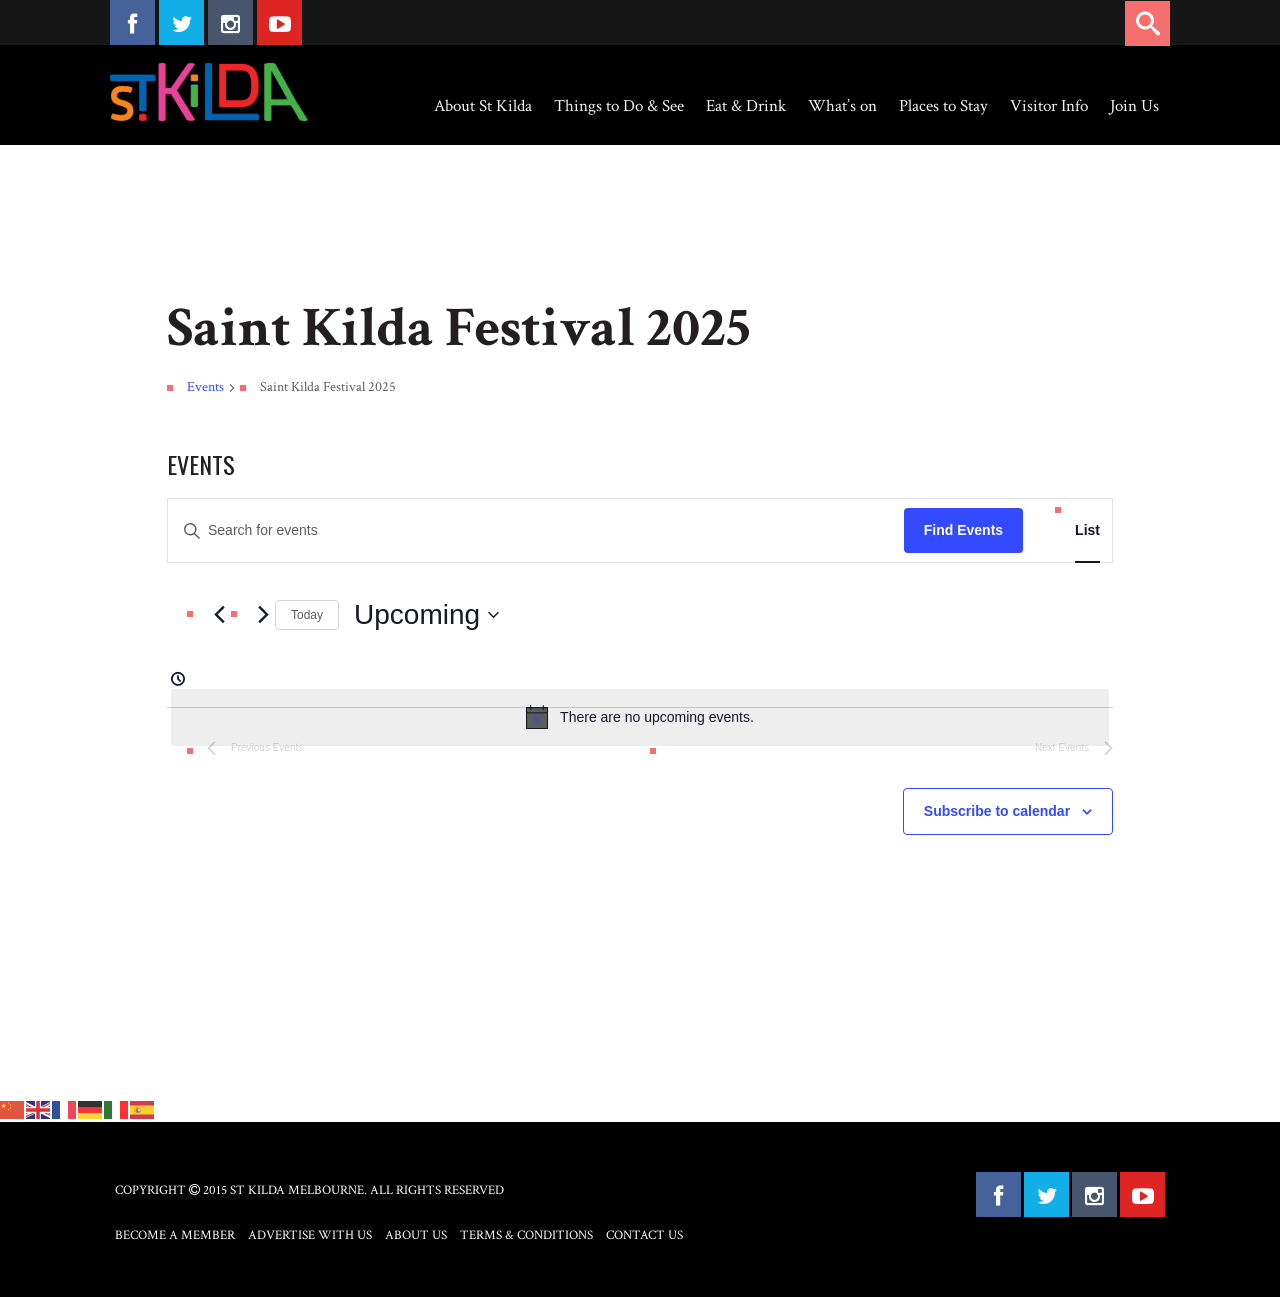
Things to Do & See (619, 106)
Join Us (1134, 106)
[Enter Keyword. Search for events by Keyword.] (536, 530)
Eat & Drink (746, 106)
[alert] (640, 717)
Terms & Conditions (526, 1235)
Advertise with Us (310, 1235)
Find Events (963, 530)
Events (205, 387)
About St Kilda (483, 106)
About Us (416, 1235)
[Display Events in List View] (1087, 530)
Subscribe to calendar (997, 811)
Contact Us (644, 1235)
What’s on (842, 106)
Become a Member (175, 1235)
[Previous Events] (219, 615)
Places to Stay (943, 106)
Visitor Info (1049, 106)
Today (307, 615)
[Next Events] (263, 615)
